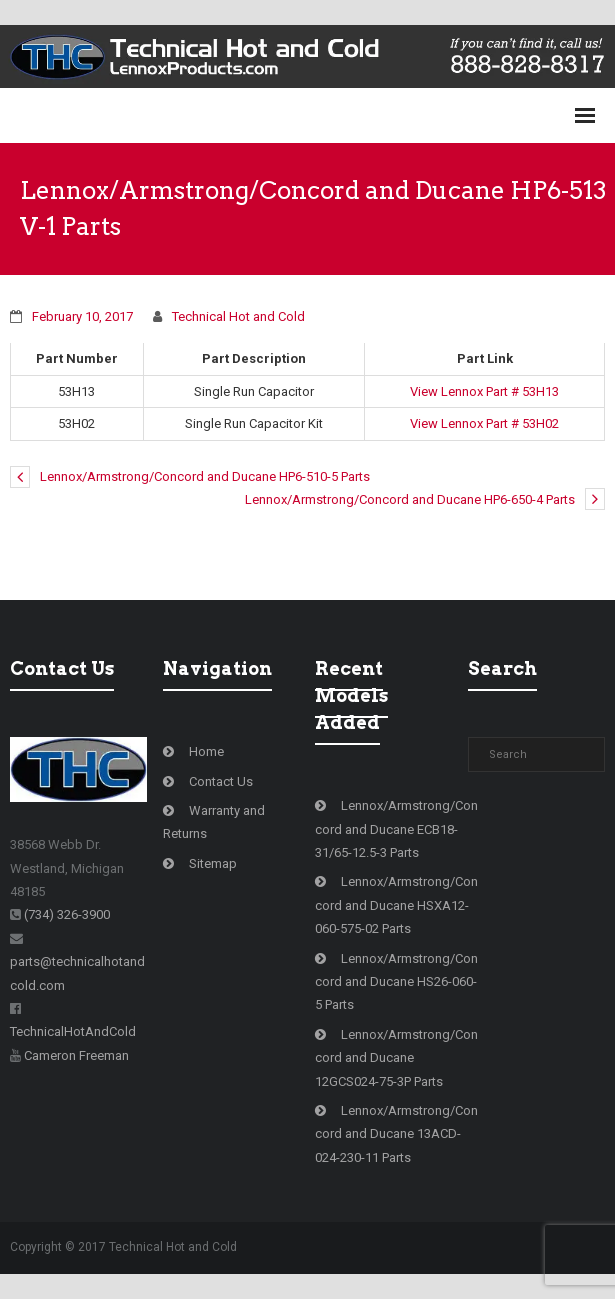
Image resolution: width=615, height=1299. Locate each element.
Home (206, 751)
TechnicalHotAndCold (73, 1031)
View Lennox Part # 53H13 (484, 391)
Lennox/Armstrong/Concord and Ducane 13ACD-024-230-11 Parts (396, 1134)
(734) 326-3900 (67, 914)
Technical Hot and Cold (238, 316)
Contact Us (221, 781)
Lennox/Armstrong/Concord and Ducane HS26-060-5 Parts (396, 982)
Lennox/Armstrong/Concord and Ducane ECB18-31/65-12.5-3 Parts (396, 829)
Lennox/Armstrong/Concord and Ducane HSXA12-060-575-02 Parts (396, 905)
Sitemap (213, 863)
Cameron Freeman (76, 1055)
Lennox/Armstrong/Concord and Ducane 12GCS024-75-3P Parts (396, 1058)
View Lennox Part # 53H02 (484, 423)
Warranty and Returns (214, 822)
